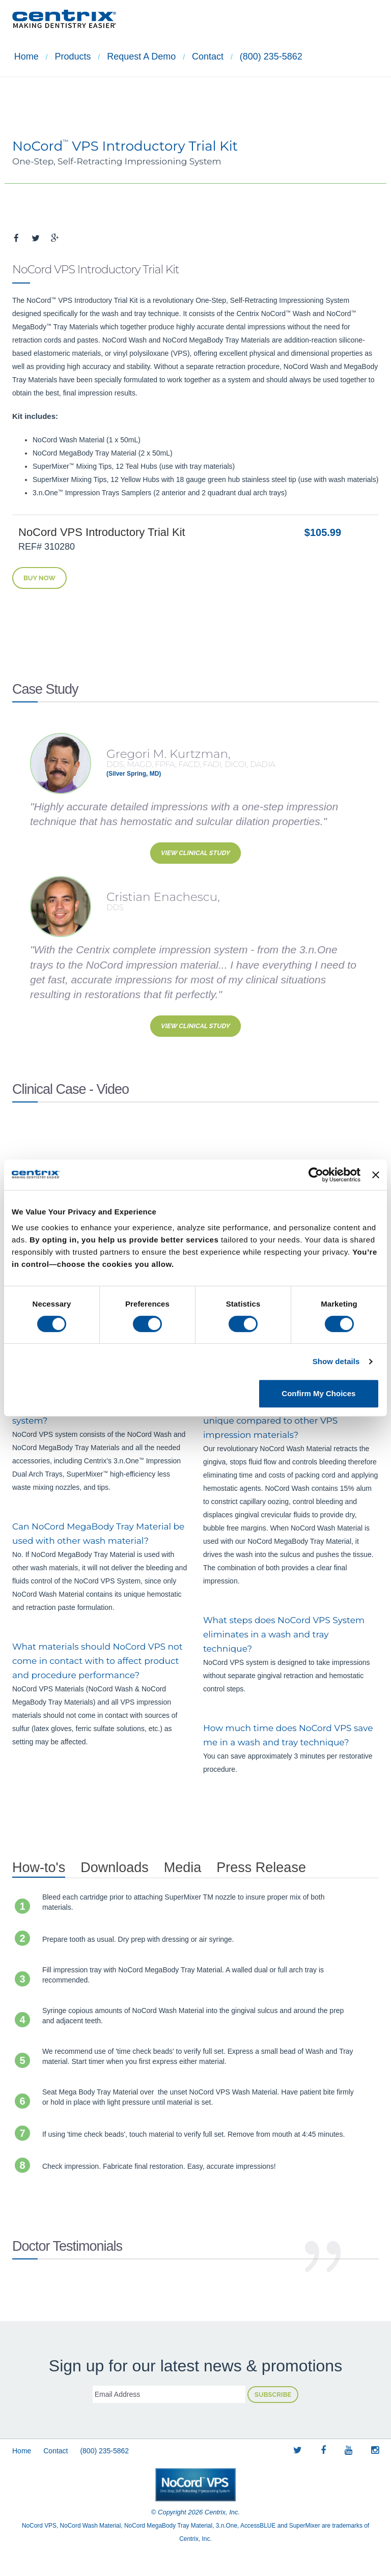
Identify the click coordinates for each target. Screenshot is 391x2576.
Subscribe (273, 2394)
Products (69, 57)
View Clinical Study (195, 853)
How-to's (38, 1867)
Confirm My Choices (318, 1393)
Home (24, 57)
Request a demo (135, 57)
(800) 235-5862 (261, 57)
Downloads (114, 1867)
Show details (336, 1361)
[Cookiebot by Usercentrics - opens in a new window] (315, 1174)
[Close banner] (375, 1174)
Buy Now (39, 578)
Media (183, 1867)
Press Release (261, 1867)
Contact (200, 57)
